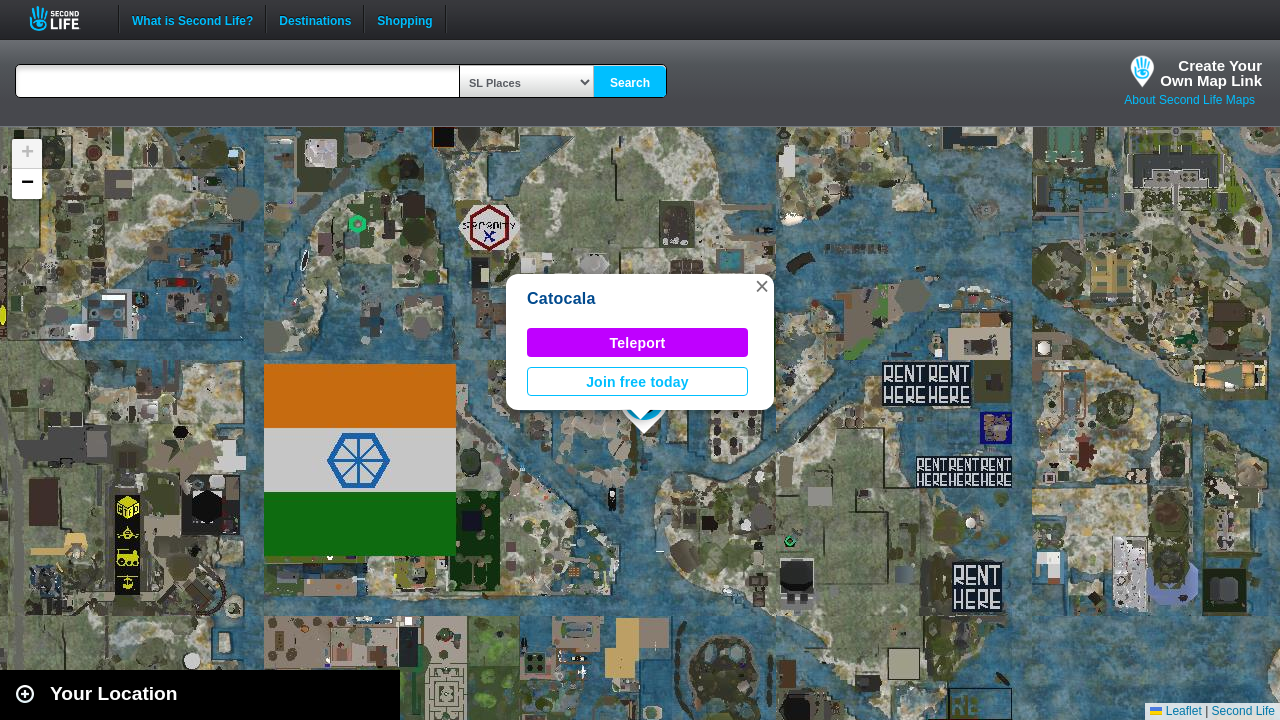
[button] (762, 286)
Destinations (315, 19)
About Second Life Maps (1189, 100)
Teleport (638, 343)
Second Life (65, 18)
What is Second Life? (192, 19)
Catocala (561, 298)
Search (630, 83)
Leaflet (1175, 711)
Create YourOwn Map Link (1211, 73)
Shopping (404, 19)
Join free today (637, 382)
